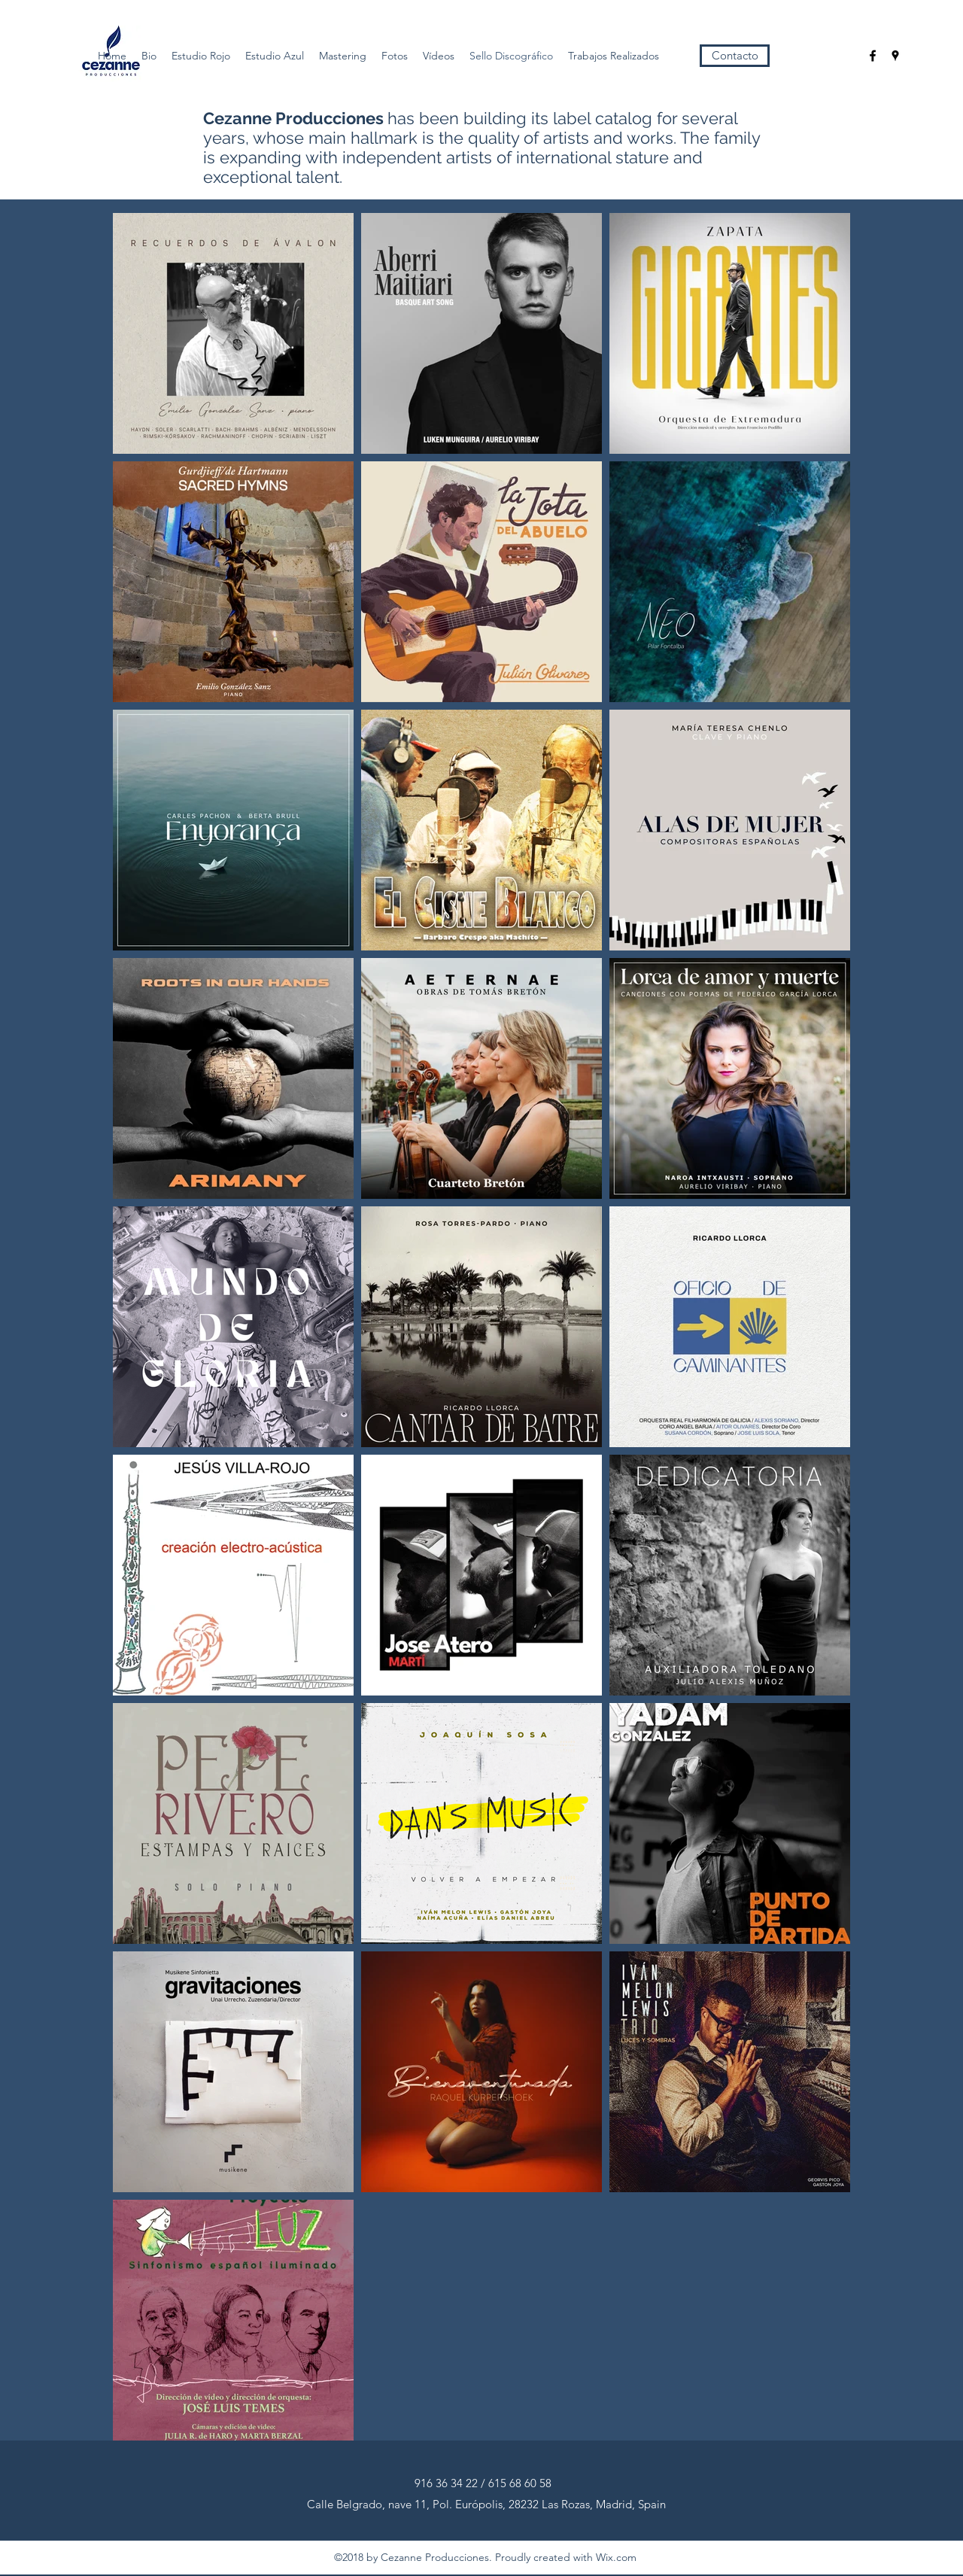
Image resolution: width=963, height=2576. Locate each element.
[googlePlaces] (895, 55)
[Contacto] (735, 55)
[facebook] (872, 55)
